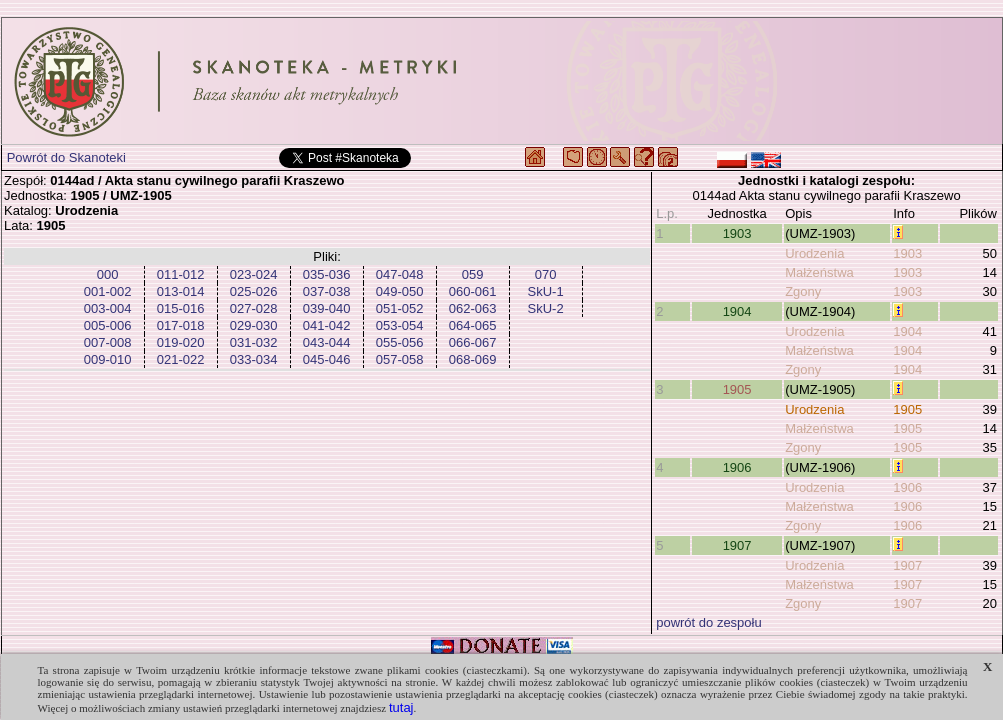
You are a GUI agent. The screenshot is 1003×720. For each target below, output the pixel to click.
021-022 (181, 359)
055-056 (400, 342)
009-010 (108, 359)
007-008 (108, 342)
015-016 (181, 308)
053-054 (400, 325)
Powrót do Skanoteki (66, 157)
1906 (737, 467)
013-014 (181, 291)
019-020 (181, 342)
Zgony (803, 291)
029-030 (254, 325)
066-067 (473, 342)
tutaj (401, 707)
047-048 (400, 274)
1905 (737, 389)
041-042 (327, 325)
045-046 (327, 359)
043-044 (327, 342)
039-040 (327, 308)
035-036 (327, 274)
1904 (737, 311)
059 (473, 274)
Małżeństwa (819, 272)
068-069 (473, 359)
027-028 (254, 308)
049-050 (400, 291)
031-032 (254, 342)
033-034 (254, 359)
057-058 (400, 359)
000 (108, 274)
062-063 (473, 308)
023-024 (254, 274)
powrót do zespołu (709, 622)
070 (546, 274)
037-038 (327, 291)
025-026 (254, 291)
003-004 (108, 308)
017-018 (181, 325)
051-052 (400, 308)
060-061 (473, 291)
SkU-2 (546, 308)
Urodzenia (814, 253)
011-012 (181, 274)
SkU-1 (546, 291)
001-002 (108, 291)
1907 (737, 545)
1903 (737, 233)
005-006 (108, 325)
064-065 (473, 325)
